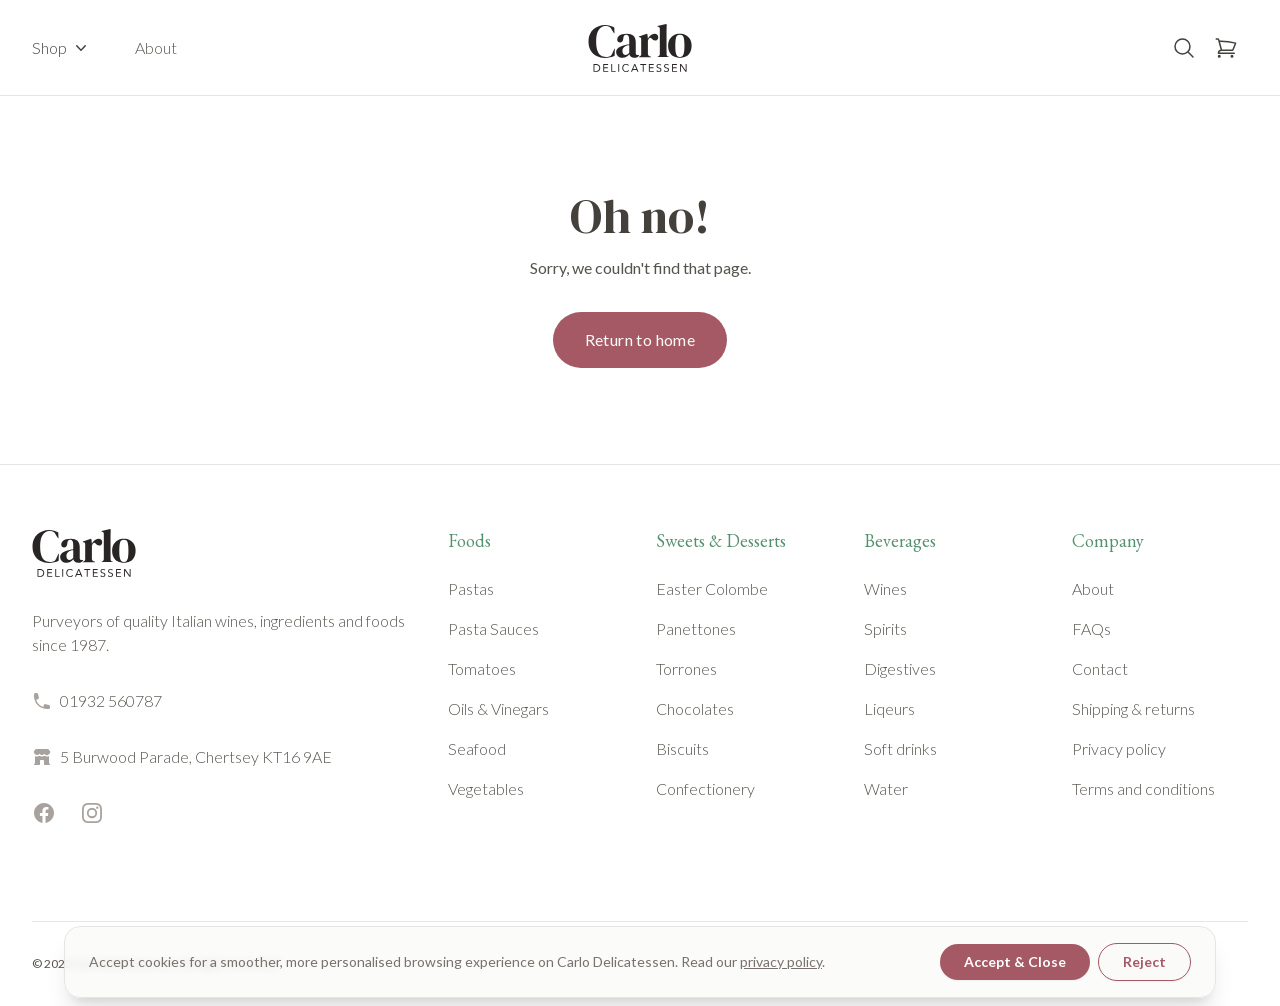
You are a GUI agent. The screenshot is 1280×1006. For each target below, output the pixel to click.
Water (886, 788)
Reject (1144, 961)
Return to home (640, 339)
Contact (1100, 668)
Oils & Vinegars (498, 708)
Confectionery (705, 788)
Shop (61, 48)
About (156, 47)
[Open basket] (1226, 48)
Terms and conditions (1143, 788)
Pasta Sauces (493, 628)
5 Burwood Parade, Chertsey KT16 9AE (182, 757)
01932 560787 (97, 701)
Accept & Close (1015, 961)
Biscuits (682, 748)
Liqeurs (889, 708)
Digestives (900, 668)
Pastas (471, 588)
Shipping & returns (1133, 708)
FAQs (1091, 628)
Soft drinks (900, 748)
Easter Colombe (712, 588)
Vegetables (486, 788)
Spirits (885, 628)
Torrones (686, 668)
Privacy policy (1119, 748)
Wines (885, 588)
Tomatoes (482, 668)
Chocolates (695, 708)
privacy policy (781, 961)
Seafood (477, 748)
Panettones (696, 628)
